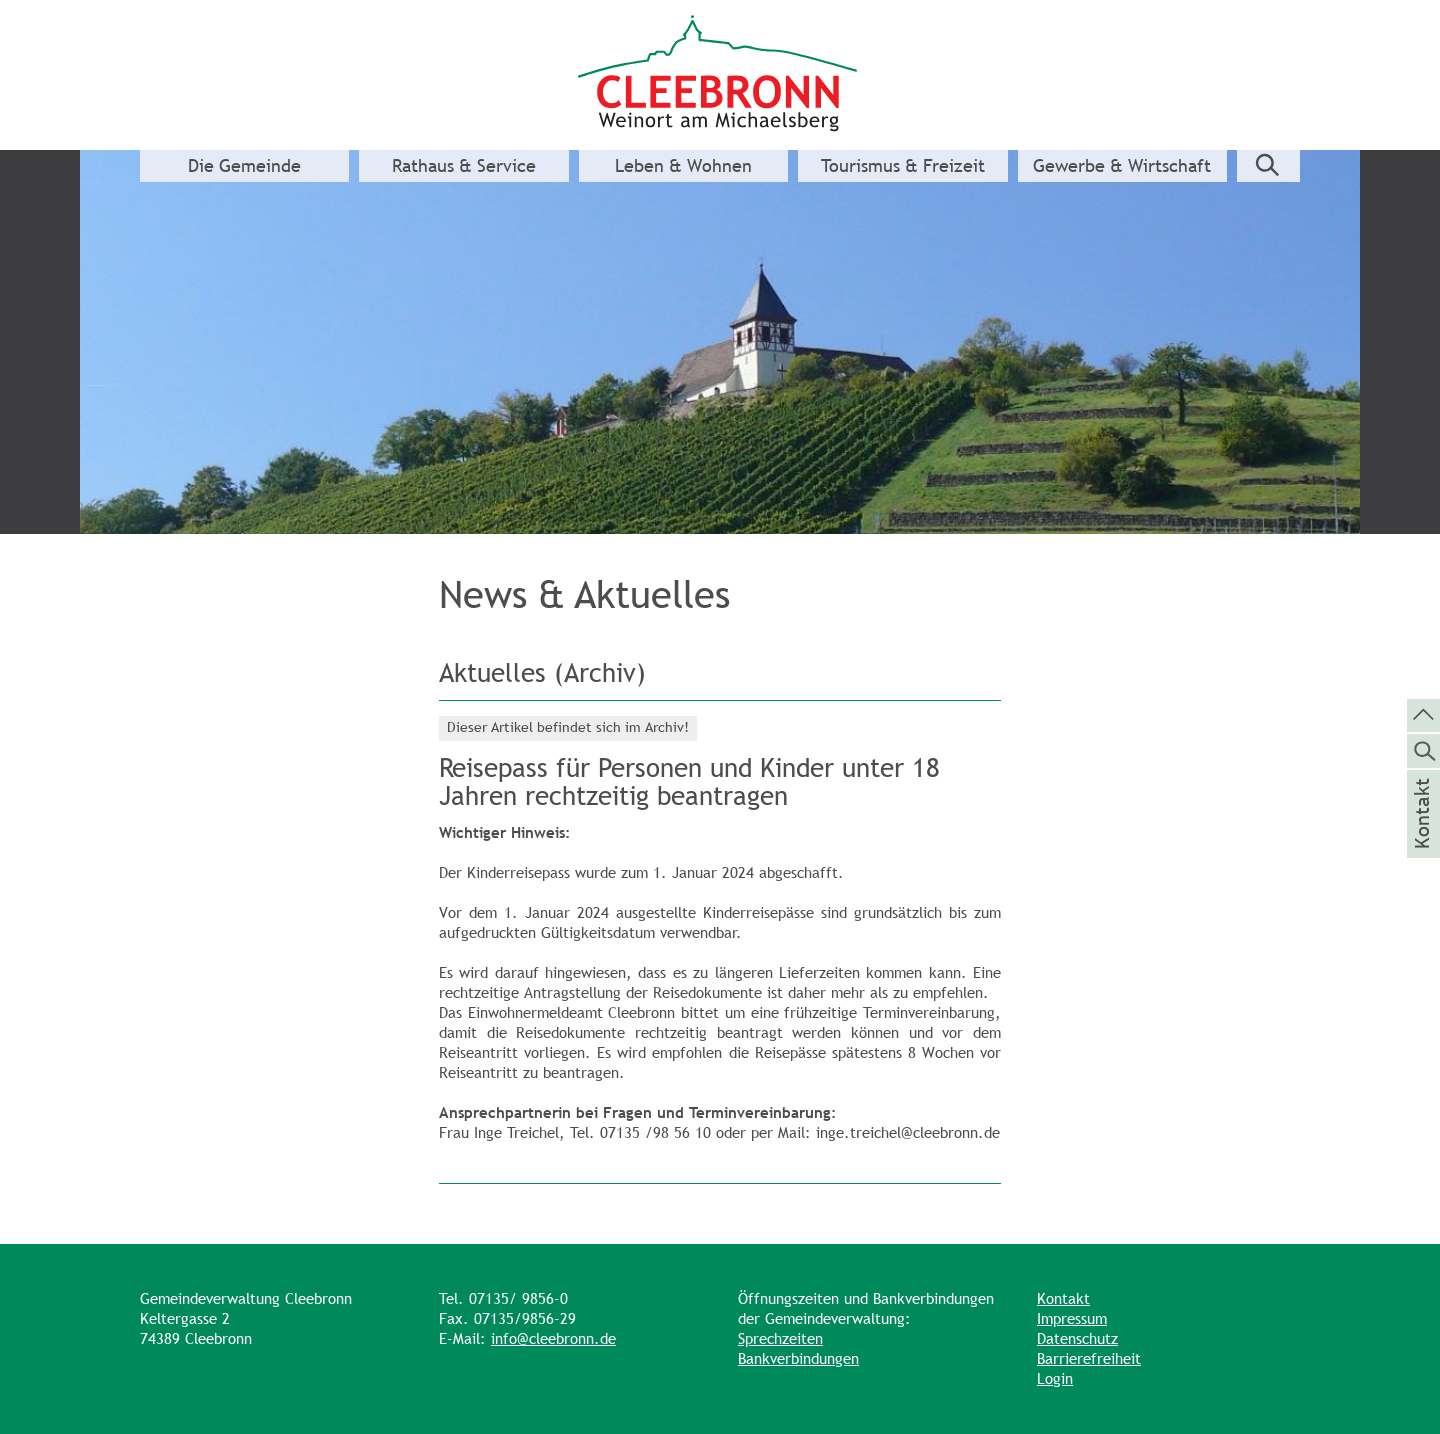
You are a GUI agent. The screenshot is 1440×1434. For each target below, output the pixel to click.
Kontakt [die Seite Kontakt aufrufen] (1422, 840)
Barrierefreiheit (1089, 1358)
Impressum (1072, 1318)
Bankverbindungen (798, 1358)
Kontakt (1063, 1298)
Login (1055, 1378)
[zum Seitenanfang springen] (1423, 714)
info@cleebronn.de (553, 1338)
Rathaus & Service (464, 166)
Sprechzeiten (780, 1338)
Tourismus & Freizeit (903, 166)
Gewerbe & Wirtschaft (1122, 166)
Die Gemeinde (244, 166)
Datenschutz (1077, 1338)
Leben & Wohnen (683, 166)
